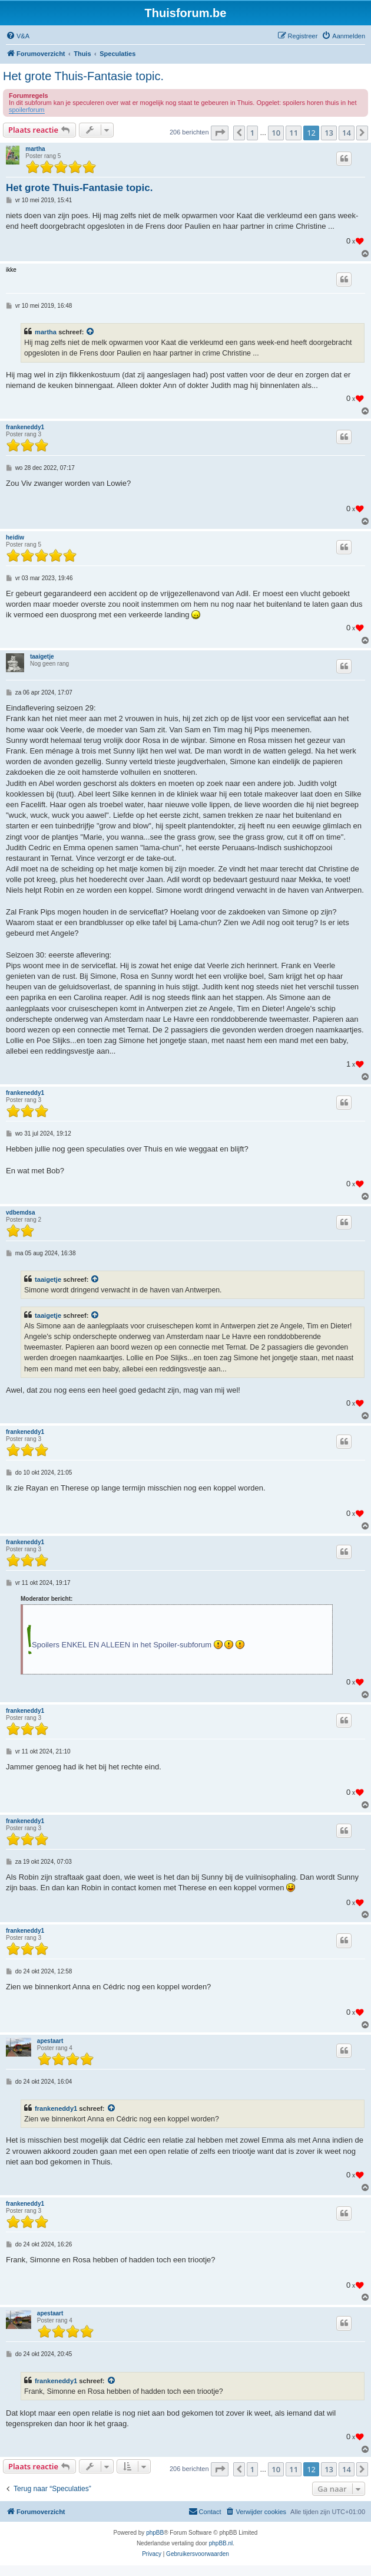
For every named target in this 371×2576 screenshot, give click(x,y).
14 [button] (346, 132)
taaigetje (42, 656)
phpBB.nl (221, 2543)
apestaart (50, 2041)
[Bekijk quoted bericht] (90, 332)
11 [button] (293, 132)
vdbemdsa (20, 1212)
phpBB (155, 2532)
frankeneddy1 (25, 427)
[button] (219, 133)
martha (35, 149)
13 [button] (328, 132)
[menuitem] (17, 36)
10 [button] (275, 132)
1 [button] (252, 132)
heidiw (15, 537)
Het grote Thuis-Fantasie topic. (83, 76)
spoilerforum (27, 109)
